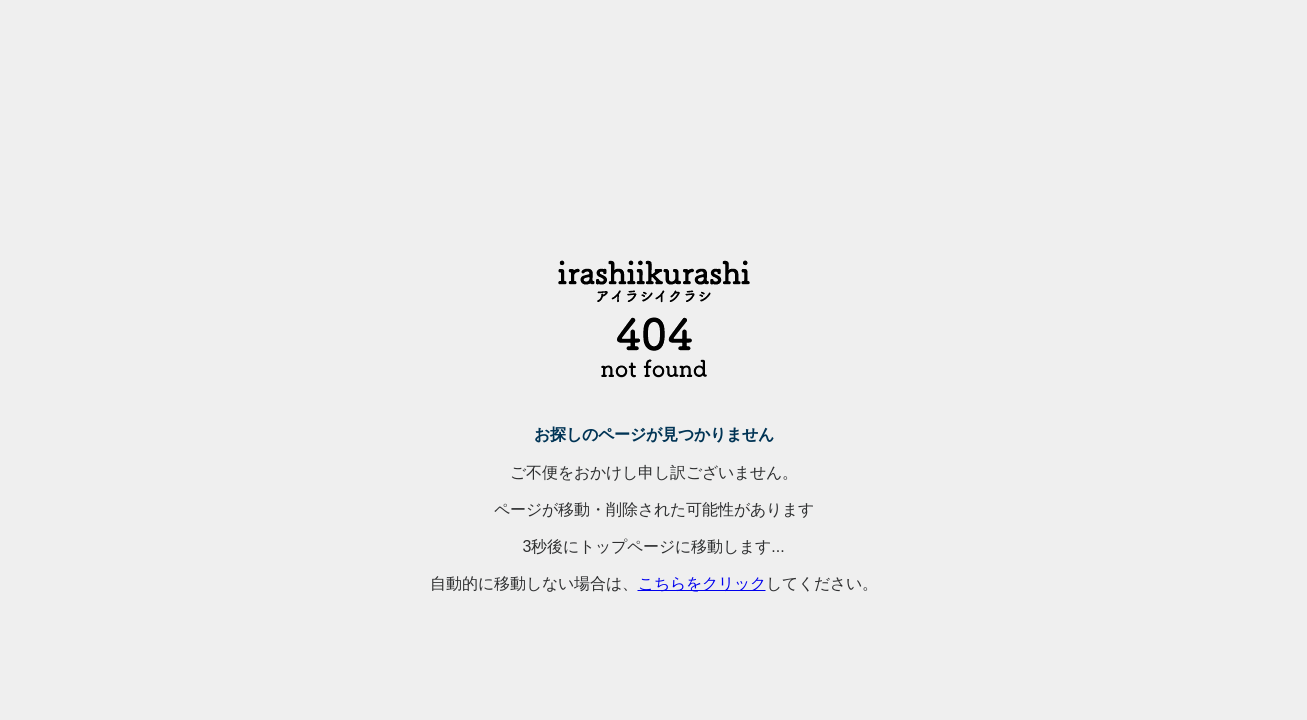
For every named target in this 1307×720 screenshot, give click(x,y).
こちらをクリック (702, 583)
